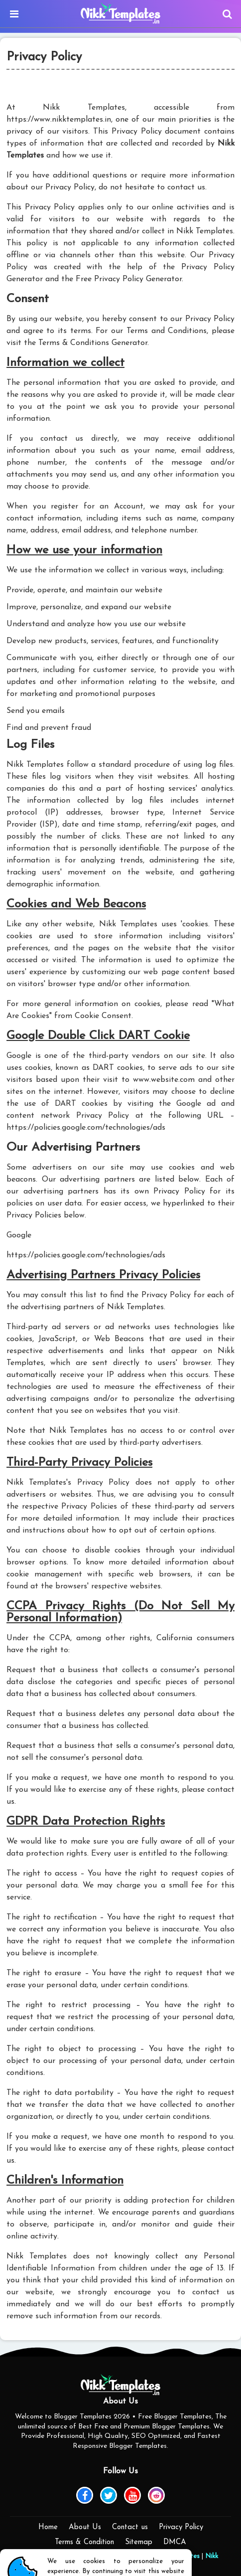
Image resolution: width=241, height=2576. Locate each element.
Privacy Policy (181, 2527)
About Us (85, 2527)
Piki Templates (177, 2556)
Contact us (130, 2527)
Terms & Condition (84, 2542)
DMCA (174, 2542)
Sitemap (138, 2542)
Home (48, 2527)
